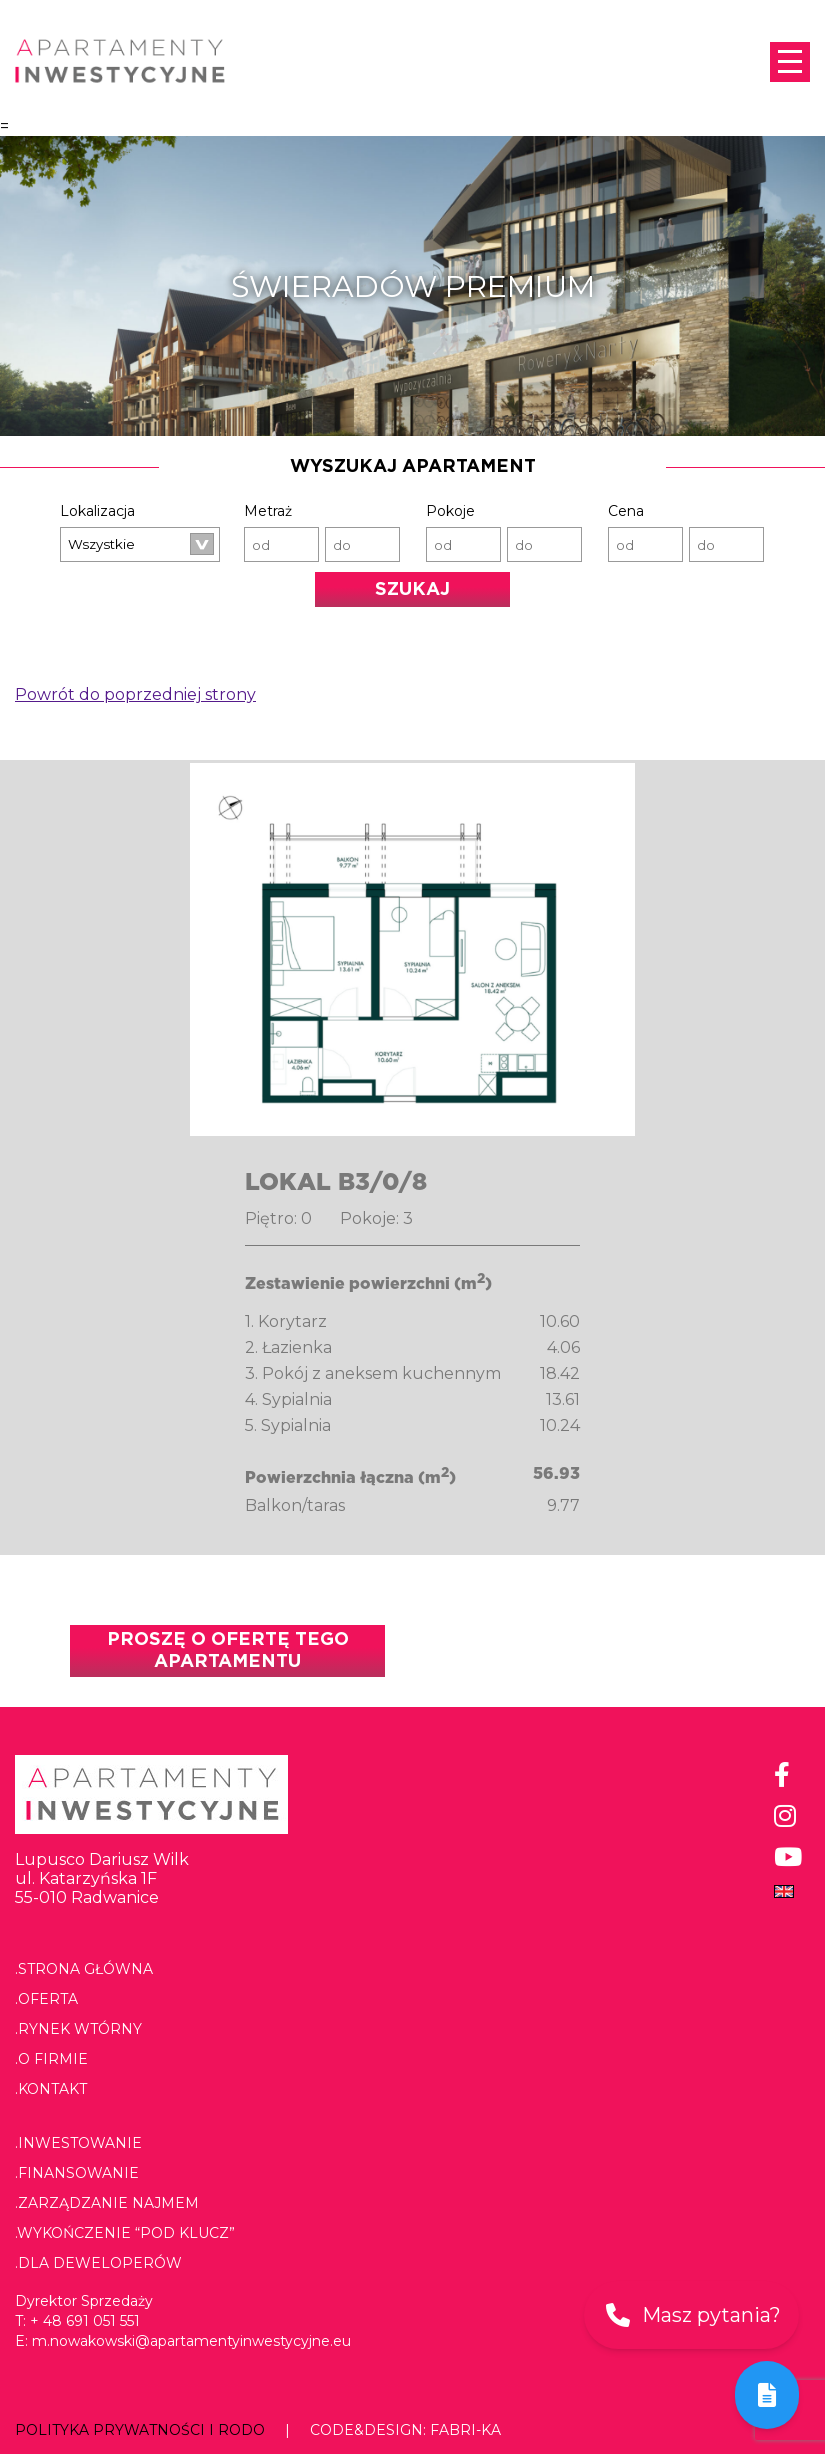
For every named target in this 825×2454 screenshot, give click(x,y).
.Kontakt (51, 2089)
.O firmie (51, 2059)
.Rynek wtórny (78, 2029)
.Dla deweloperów (98, 2263)
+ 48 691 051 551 (85, 2321)
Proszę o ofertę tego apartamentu (228, 1651)
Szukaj (412, 590)
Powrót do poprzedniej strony (135, 694)
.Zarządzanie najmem (107, 2203)
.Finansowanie (77, 2173)
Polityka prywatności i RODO (140, 2430)
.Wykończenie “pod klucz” (125, 2233)
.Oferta (46, 1999)
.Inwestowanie (78, 2143)
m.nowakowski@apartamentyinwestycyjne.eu (191, 2341)
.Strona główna (84, 1969)
